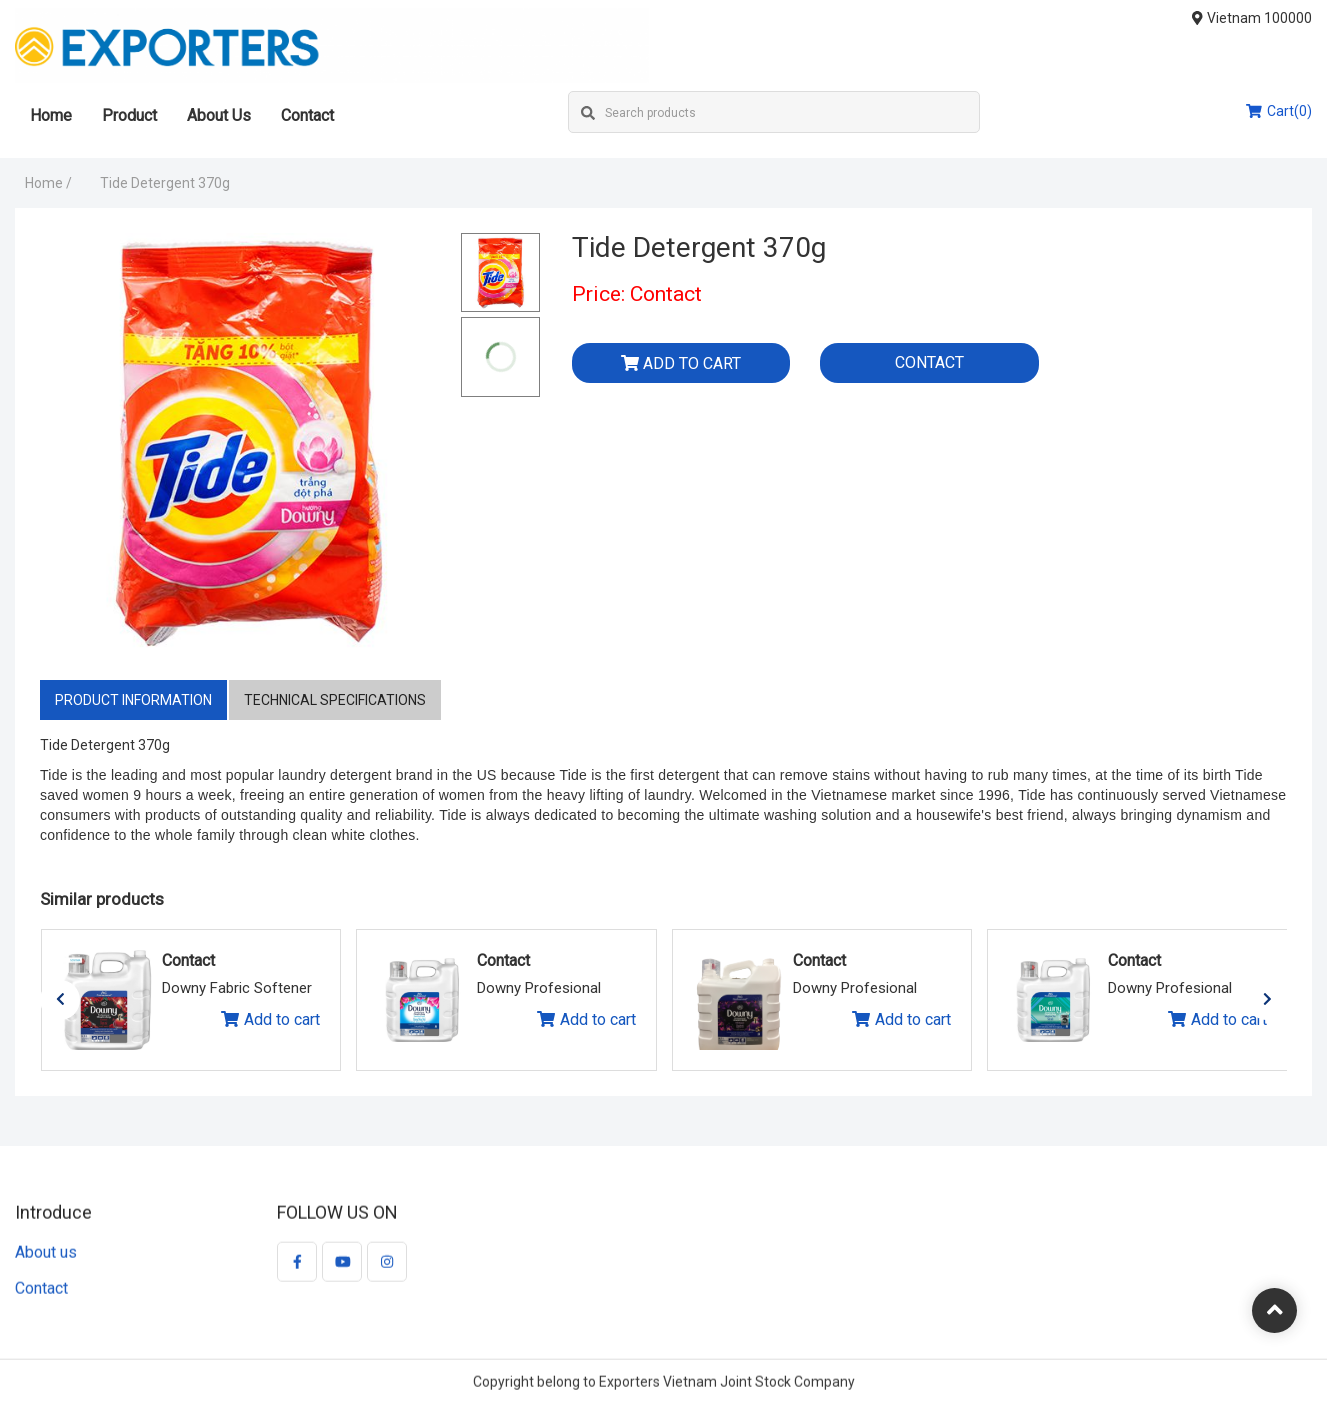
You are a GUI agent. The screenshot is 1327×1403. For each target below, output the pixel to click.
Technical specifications (335, 700)
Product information (133, 700)
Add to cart (681, 363)
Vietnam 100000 (1252, 18)
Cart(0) (1279, 111)
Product (129, 115)
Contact (307, 115)
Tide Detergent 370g (165, 183)
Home (51, 115)
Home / (48, 183)
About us (46, 1261)
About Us (219, 115)
